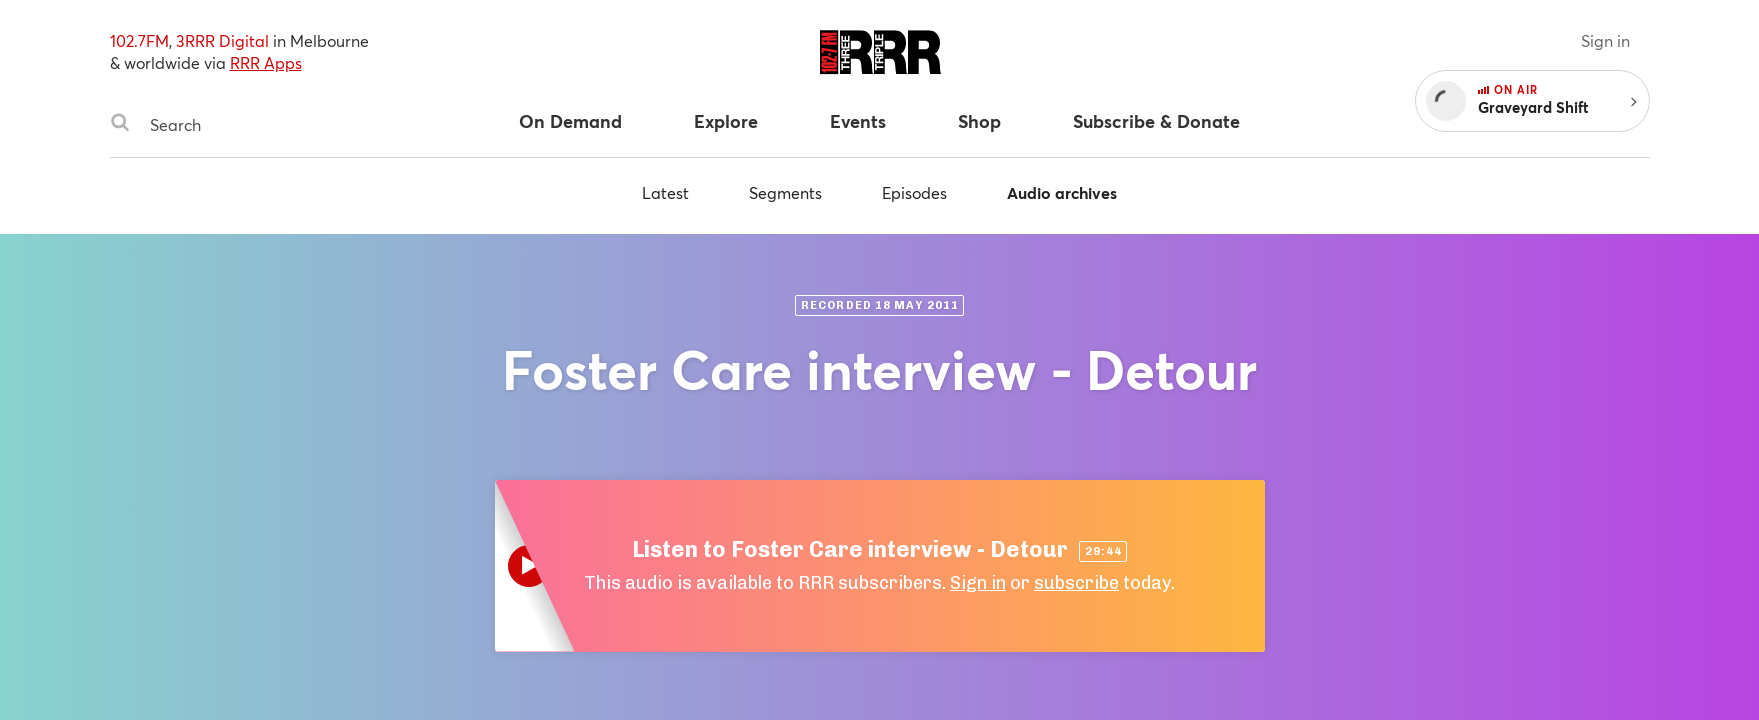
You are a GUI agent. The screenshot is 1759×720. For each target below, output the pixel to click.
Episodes (914, 192)
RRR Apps (266, 62)
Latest (665, 192)
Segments (785, 192)
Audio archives (1062, 192)
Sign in (1605, 40)
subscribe (1076, 583)
